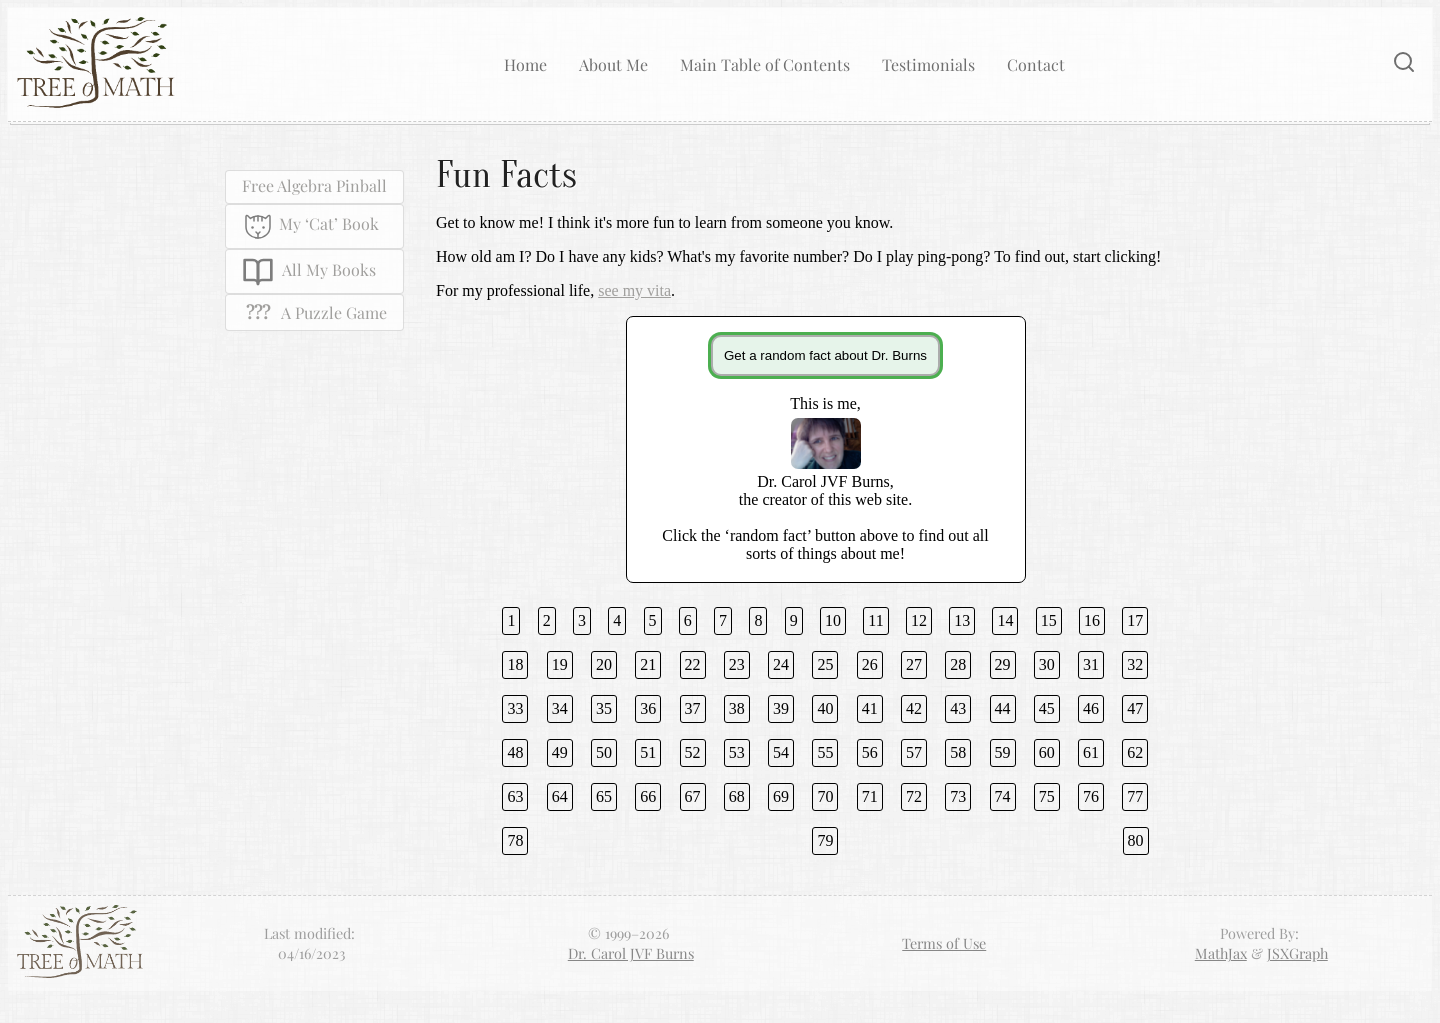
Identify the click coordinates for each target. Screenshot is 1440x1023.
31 (1091, 664)
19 (560, 664)
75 (1047, 796)
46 (1091, 708)
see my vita (634, 290)
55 (825, 752)
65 (604, 796)
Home (525, 64)
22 (693, 664)
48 (515, 752)
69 (781, 796)
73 (958, 796)
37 (693, 708)
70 (825, 796)
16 (1092, 620)
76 (1091, 796)
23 (737, 664)
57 (914, 752)
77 (1135, 796)
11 (875, 620)
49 (560, 752)
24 (781, 664)
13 (962, 620)
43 (958, 708)
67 (693, 796)
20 (604, 664)
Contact (1036, 64)
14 (1005, 620)
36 (648, 708)
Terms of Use (944, 943)
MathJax (1221, 953)
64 (560, 796)
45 (1047, 708)
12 (919, 620)
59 (1003, 752)
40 (825, 708)
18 (515, 664)
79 (825, 840)
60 (1047, 752)
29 (1003, 664)
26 (870, 664)
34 (560, 708)
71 (870, 796)
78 (515, 840)
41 (870, 708)
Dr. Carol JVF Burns (631, 953)
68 (737, 796)
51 (648, 752)
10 (833, 620)
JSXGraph (1297, 953)
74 (1003, 796)
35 (604, 708)
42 (914, 708)
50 (604, 752)
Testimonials (928, 64)
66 (648, 796)
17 (1135, 620)
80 (1136, 840)
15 (1049, 620)
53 (737, 752)
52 (693, 752)
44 (1003, 708)
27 (914, 664)
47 (1135, 708)
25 (825, 664)
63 (515, 796)
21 (648, 664)
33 (515, 708)
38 (737, 708)
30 (1047, 664)
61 (1091, 752)
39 (781, 708)
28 (958, 664)
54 (781, 752)
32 (1135, 664)
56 (870, 752)
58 (958, 752)
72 (914, 796)
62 (1135, 752)
